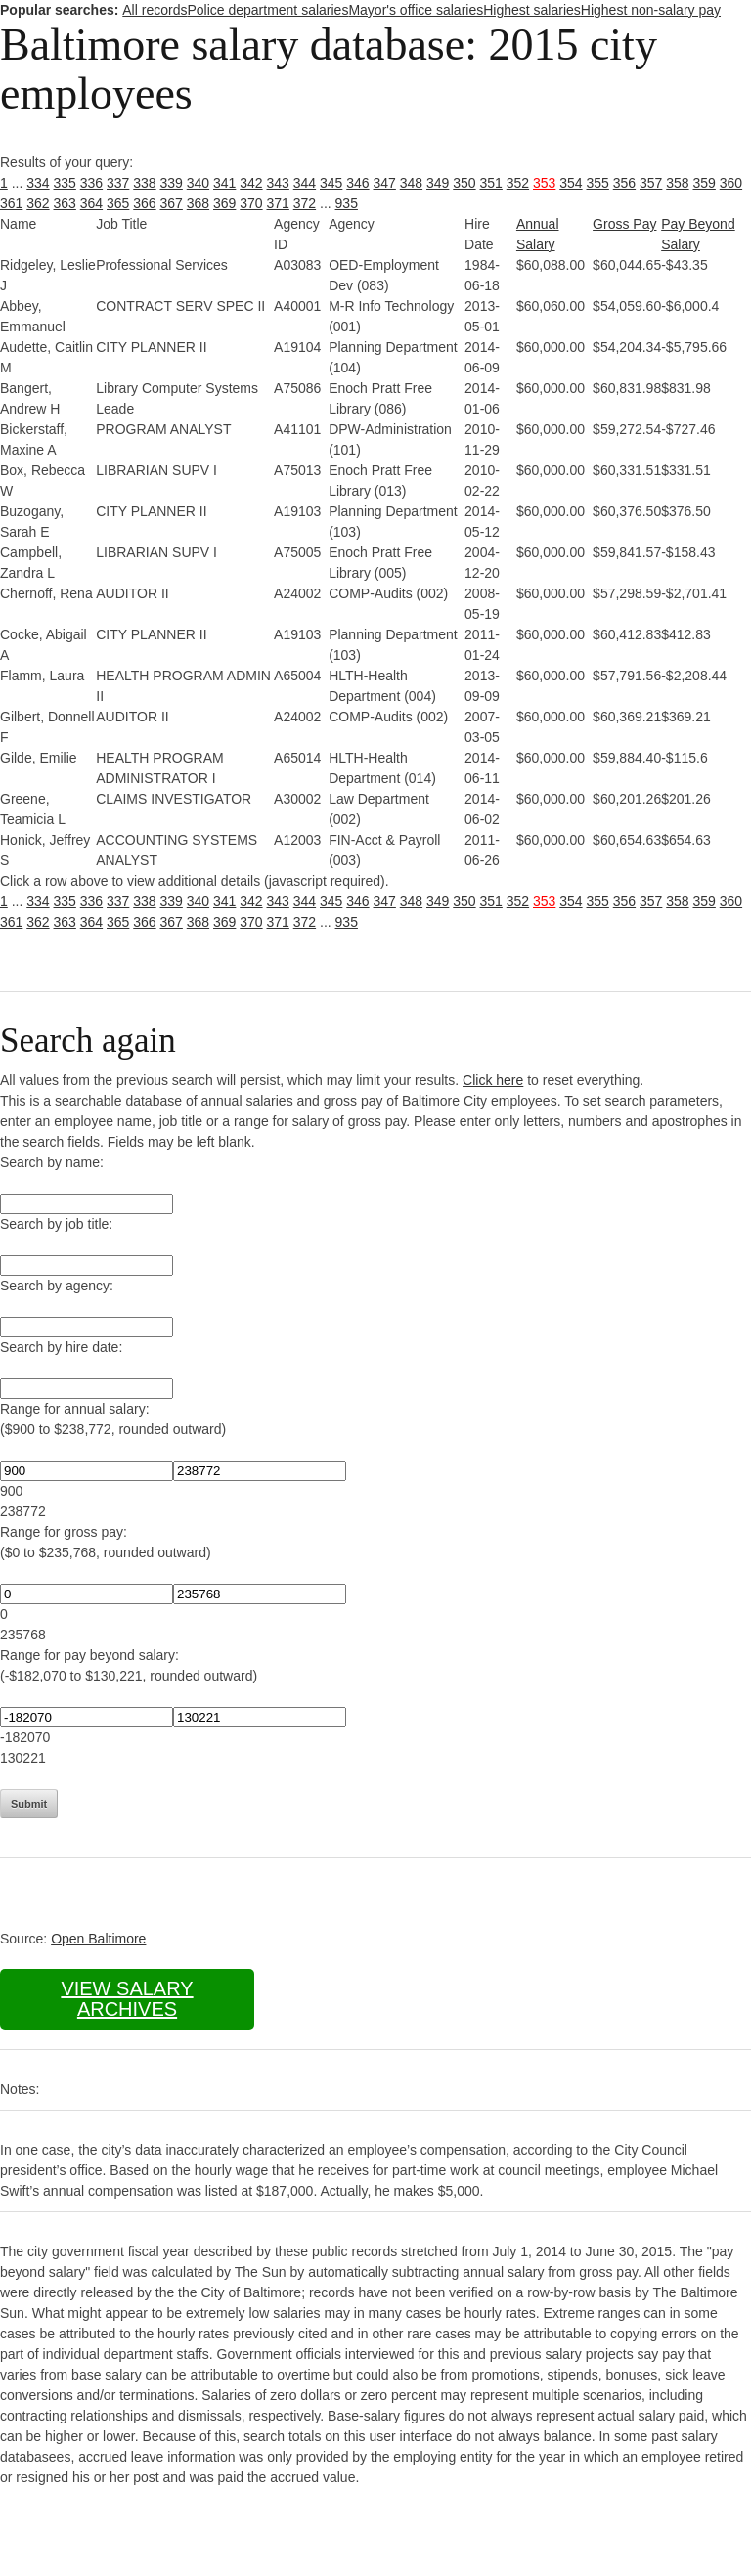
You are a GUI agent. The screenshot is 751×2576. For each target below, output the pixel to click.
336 (91, 183)
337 (118, 183)
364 (91, 203)
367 (171, 203)
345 (331, 183)
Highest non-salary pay (651, 10)
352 (518, 183)
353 (544, 183)
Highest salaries (532, 10)
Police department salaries (267, 10)
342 (251, 183)
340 (198, 183)
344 (304, 183)
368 (198, 203)
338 (144, 183)
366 (144, 203)
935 (346, 203)
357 (651, 183)
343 (278, 183)
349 (437, 183)
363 (65, 203)
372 (304, 203)
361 (11, 203)
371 (278, 203)
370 (251, 203)
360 (731, 183)
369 (224, 203)
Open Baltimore (98, 1938)
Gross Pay (624, 224)
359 (704, 183)
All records (154, 10)
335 (65, 183)
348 (411, 183)
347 (385, 183)
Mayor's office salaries (415, 10)
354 (570, 183)
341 (224, 183)
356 (624, 183)
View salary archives (127, 1999)
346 (357, 183)
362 (37, 203)
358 (677, 183)
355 (598, 183)
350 (464, 183)
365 (118, 203)
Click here (493, 1080)
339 (171, 183)
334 (37, 183)
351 (491, 183)
